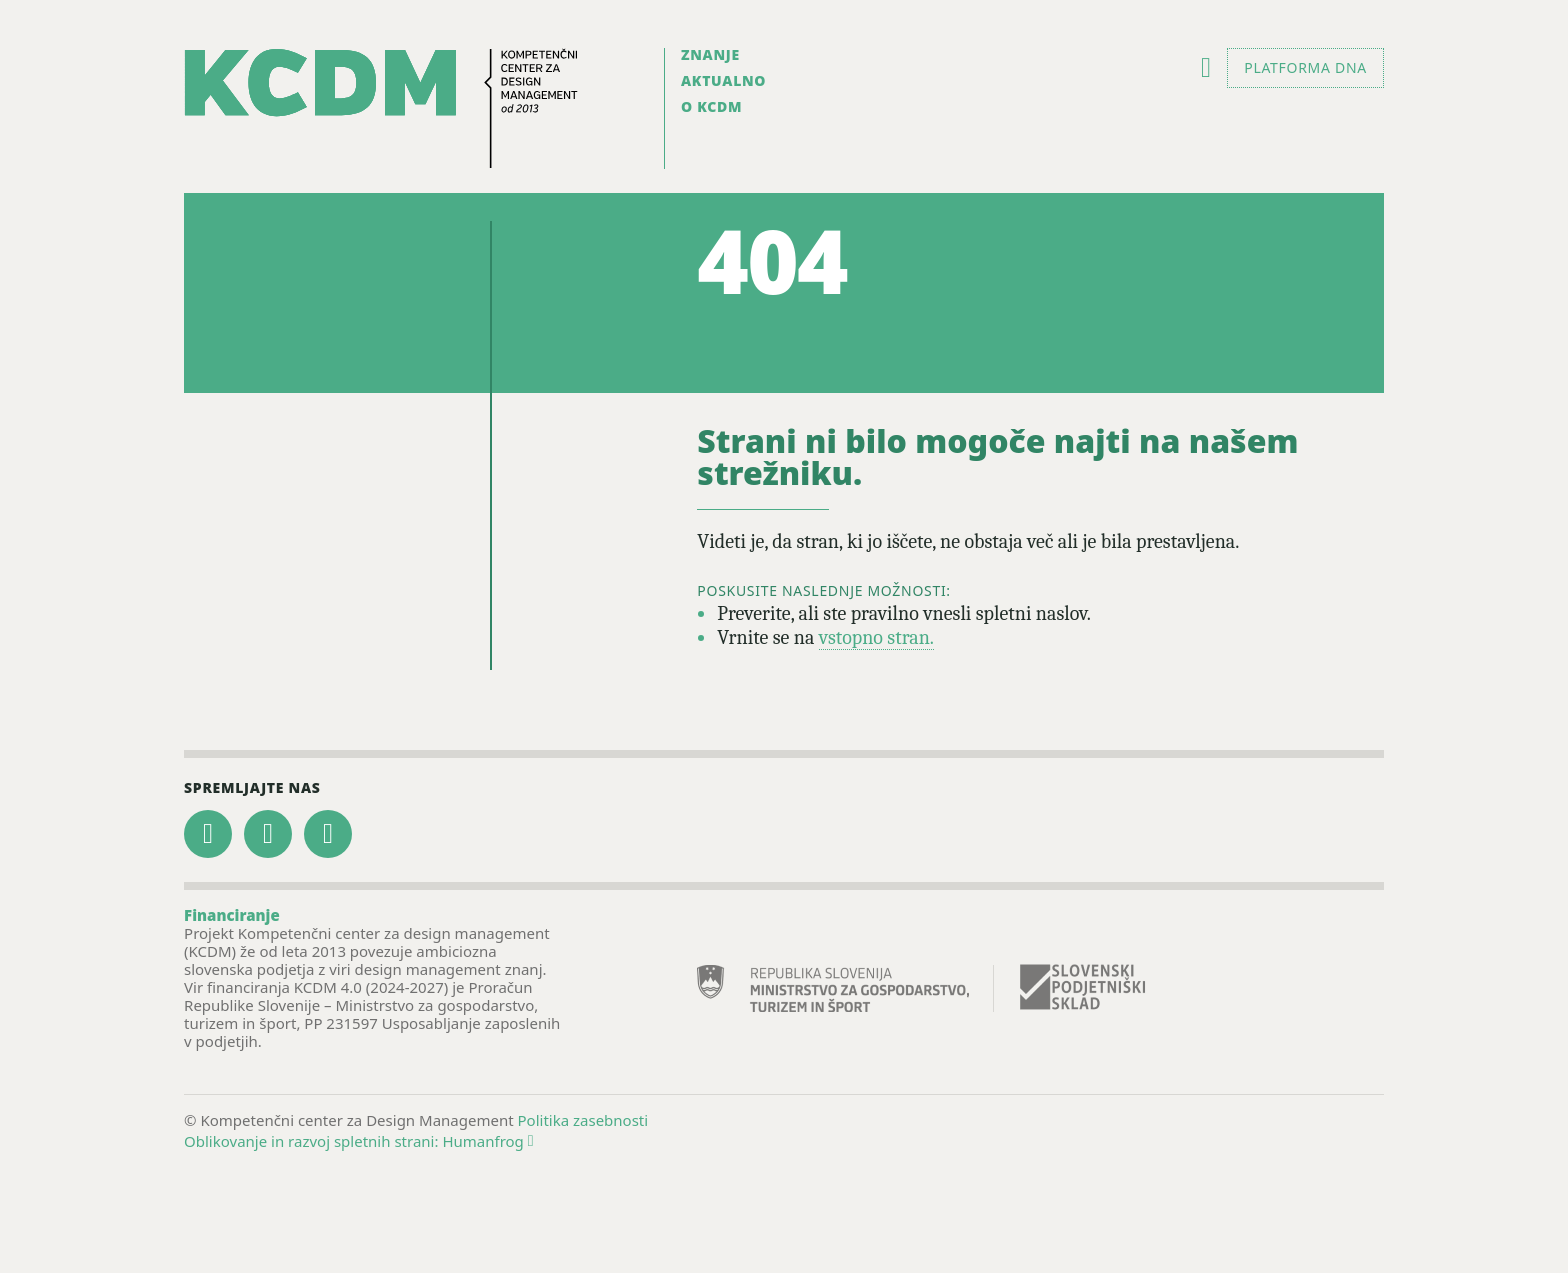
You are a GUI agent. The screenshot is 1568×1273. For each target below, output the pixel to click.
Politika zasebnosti (583, 1120)
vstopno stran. (876, 637)
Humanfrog (487, 1141)
